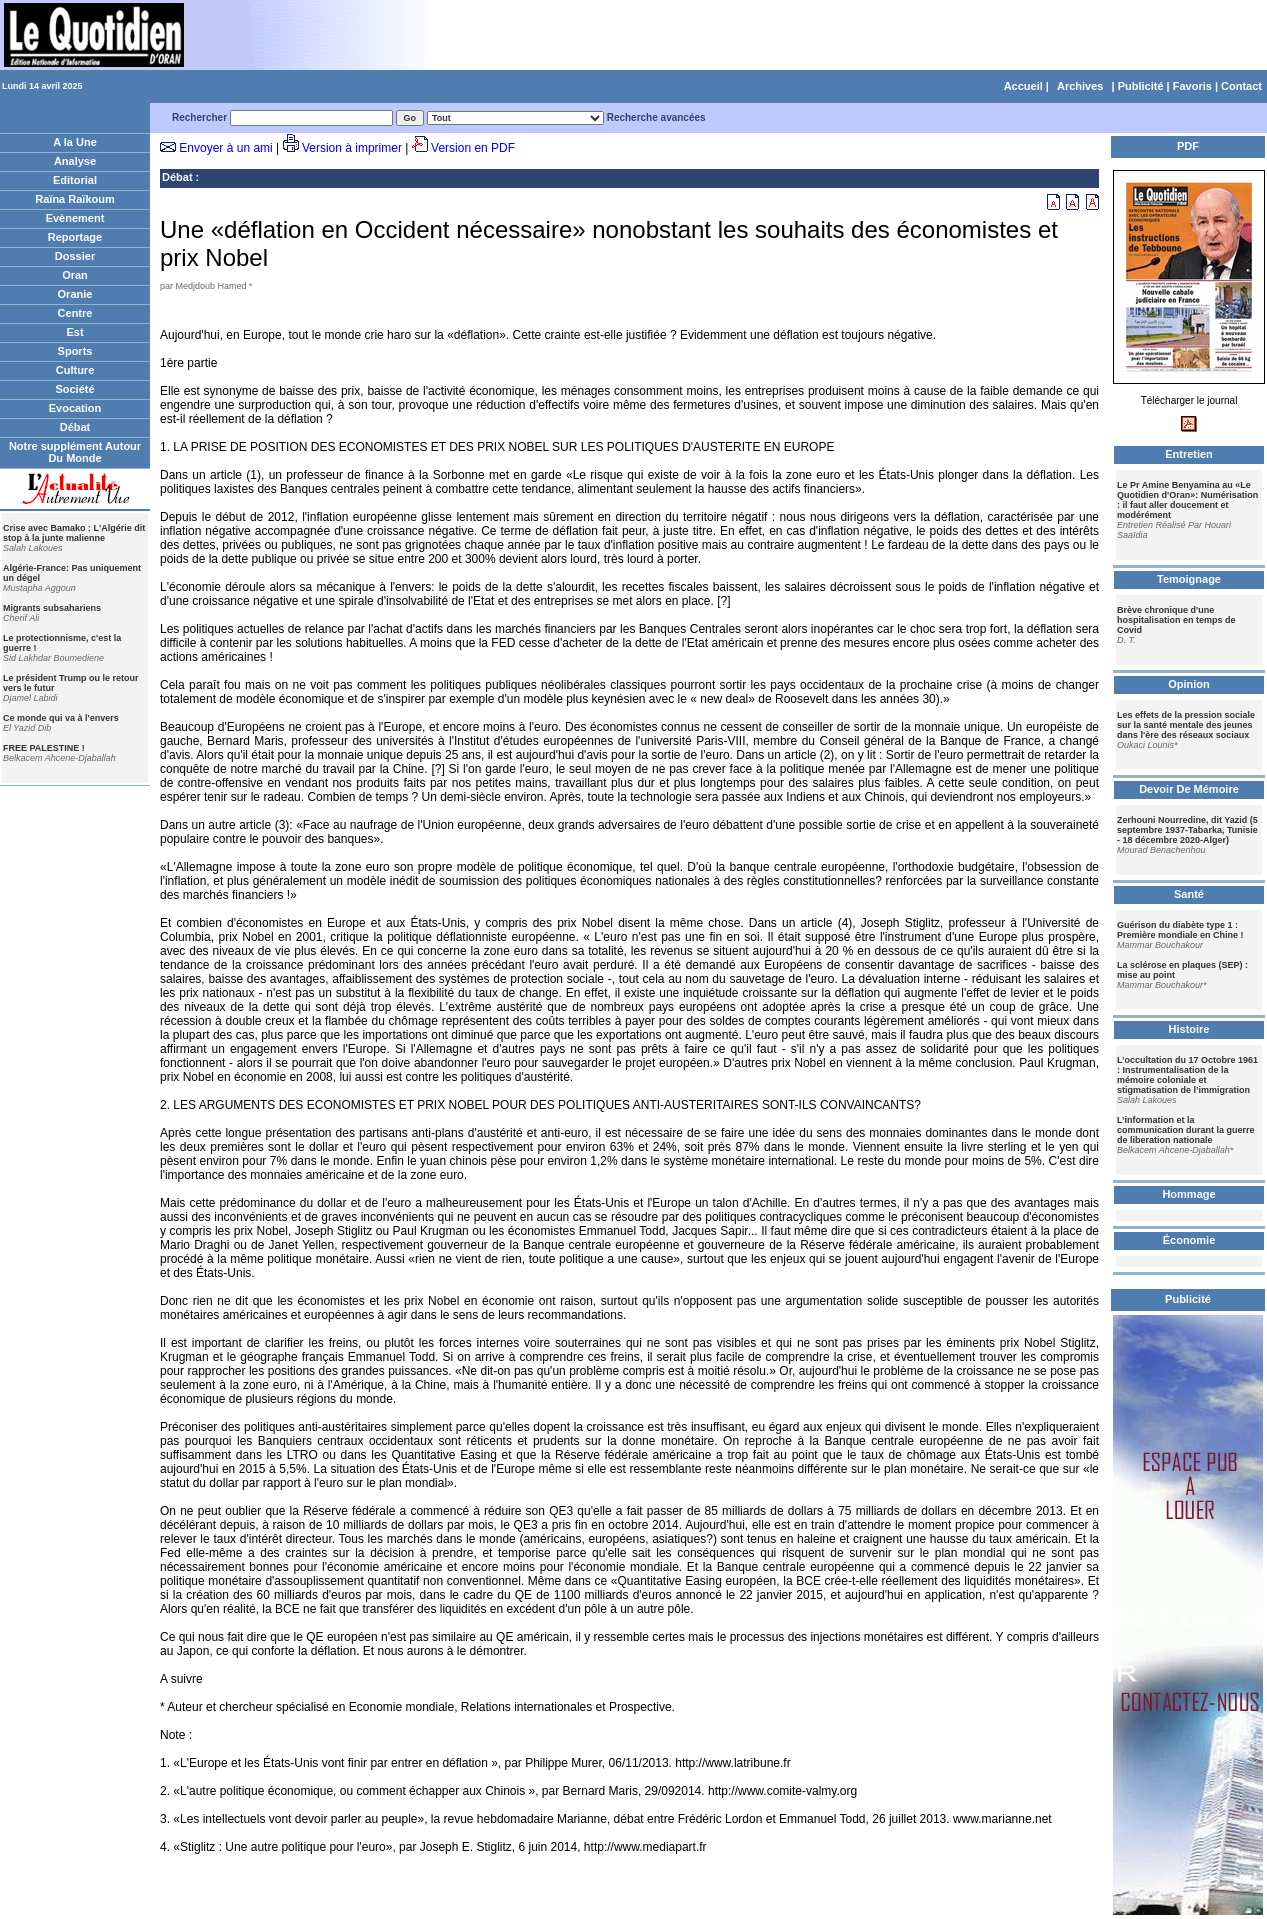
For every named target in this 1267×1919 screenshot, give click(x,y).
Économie (1189, 1240)
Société (74, 389)
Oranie (75, 294)
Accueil (1023, 86)
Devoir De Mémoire (1189, 789)
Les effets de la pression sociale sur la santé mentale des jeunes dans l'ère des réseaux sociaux (1186, 725)
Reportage (75, 237)
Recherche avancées (656, 117)
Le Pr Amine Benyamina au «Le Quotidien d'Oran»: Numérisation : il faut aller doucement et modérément (1187, 500)
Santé (1189, 894)
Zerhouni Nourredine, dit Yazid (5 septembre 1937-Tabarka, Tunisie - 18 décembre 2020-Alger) (1187, 830)
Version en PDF (473, 148)
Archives (1080, 86)
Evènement (75, 218)
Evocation (75, 408)
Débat (75, 427)
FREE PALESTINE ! (44, 748)
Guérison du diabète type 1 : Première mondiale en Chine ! (1180, 930)
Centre (75, 313)
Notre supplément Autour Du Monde (75, 452)
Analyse (75, 161)
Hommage (1188, 1194)
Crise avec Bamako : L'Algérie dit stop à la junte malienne (74, 533)
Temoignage (1189, 579)
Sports (75, 351)
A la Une (75, 142)
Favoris (1192, 86)
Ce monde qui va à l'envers (61, 718)
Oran (75, 275)
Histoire (1189, 1029)
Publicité (1141, 86)
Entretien (1189, 454)
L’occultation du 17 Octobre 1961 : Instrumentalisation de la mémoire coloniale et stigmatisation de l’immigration (1187, 1075)
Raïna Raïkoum (74, 199)
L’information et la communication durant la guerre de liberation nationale (1186, 1130)
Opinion (1189, 684)
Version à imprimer (352, 148)
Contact (1241, 86)
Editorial (75, 180)
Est (74, 332)
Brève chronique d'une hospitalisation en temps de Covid (1176, 620)
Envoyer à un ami (225, 148)
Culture (75, 370)
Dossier (75, 256)
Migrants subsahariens (52, 608)
